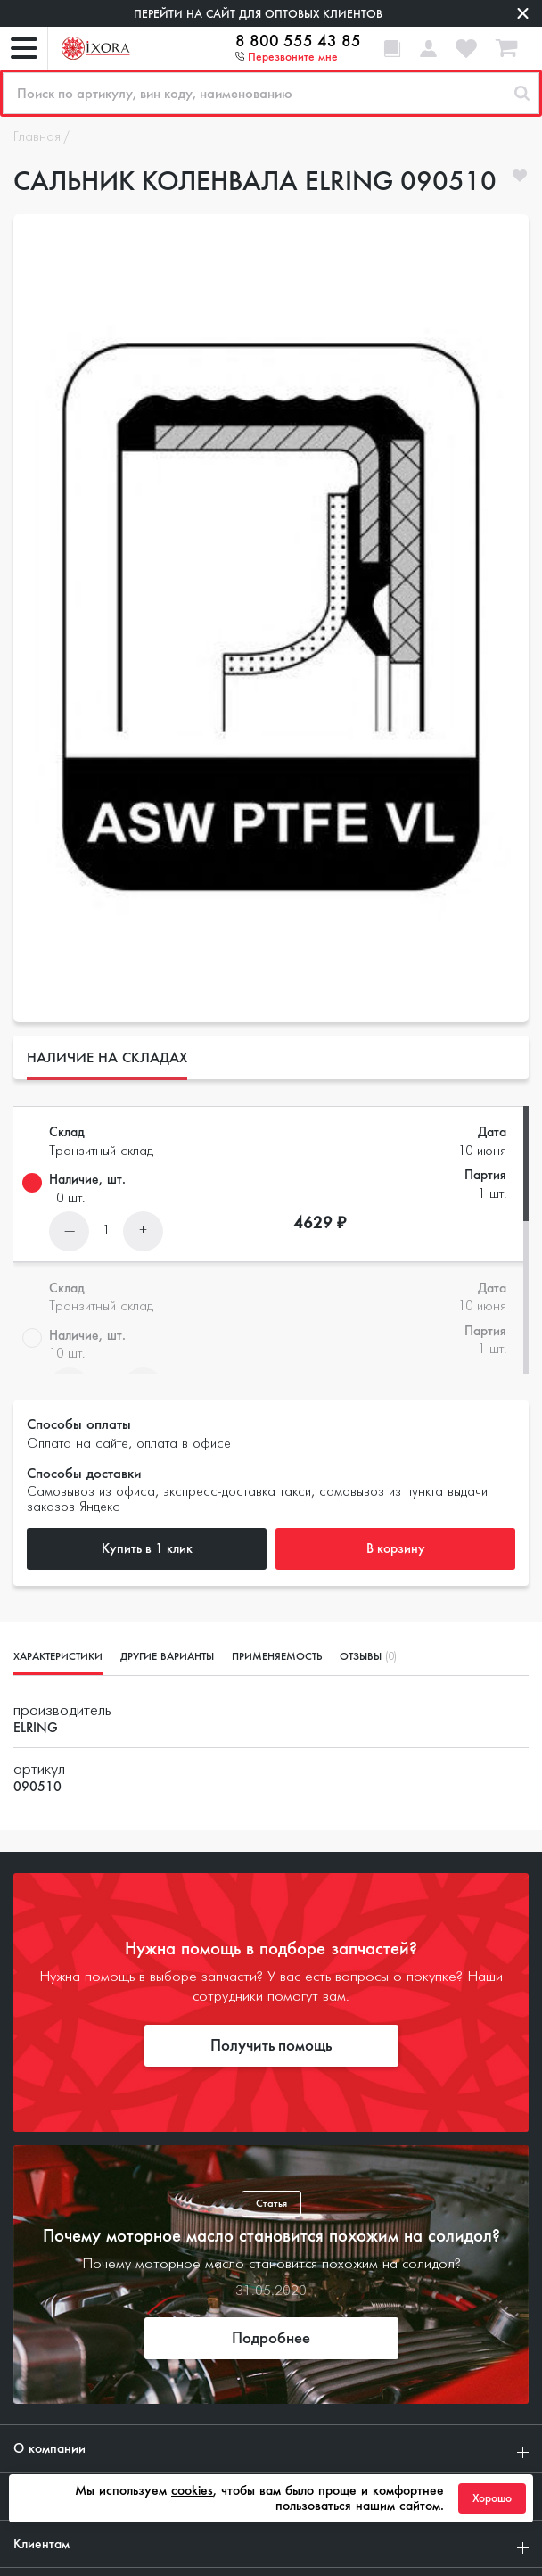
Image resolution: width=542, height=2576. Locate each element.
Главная (37, 137)
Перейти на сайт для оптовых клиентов (258, 13)
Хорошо (492, 2498)
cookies (192, 2490)
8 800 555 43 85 (298, 41)
